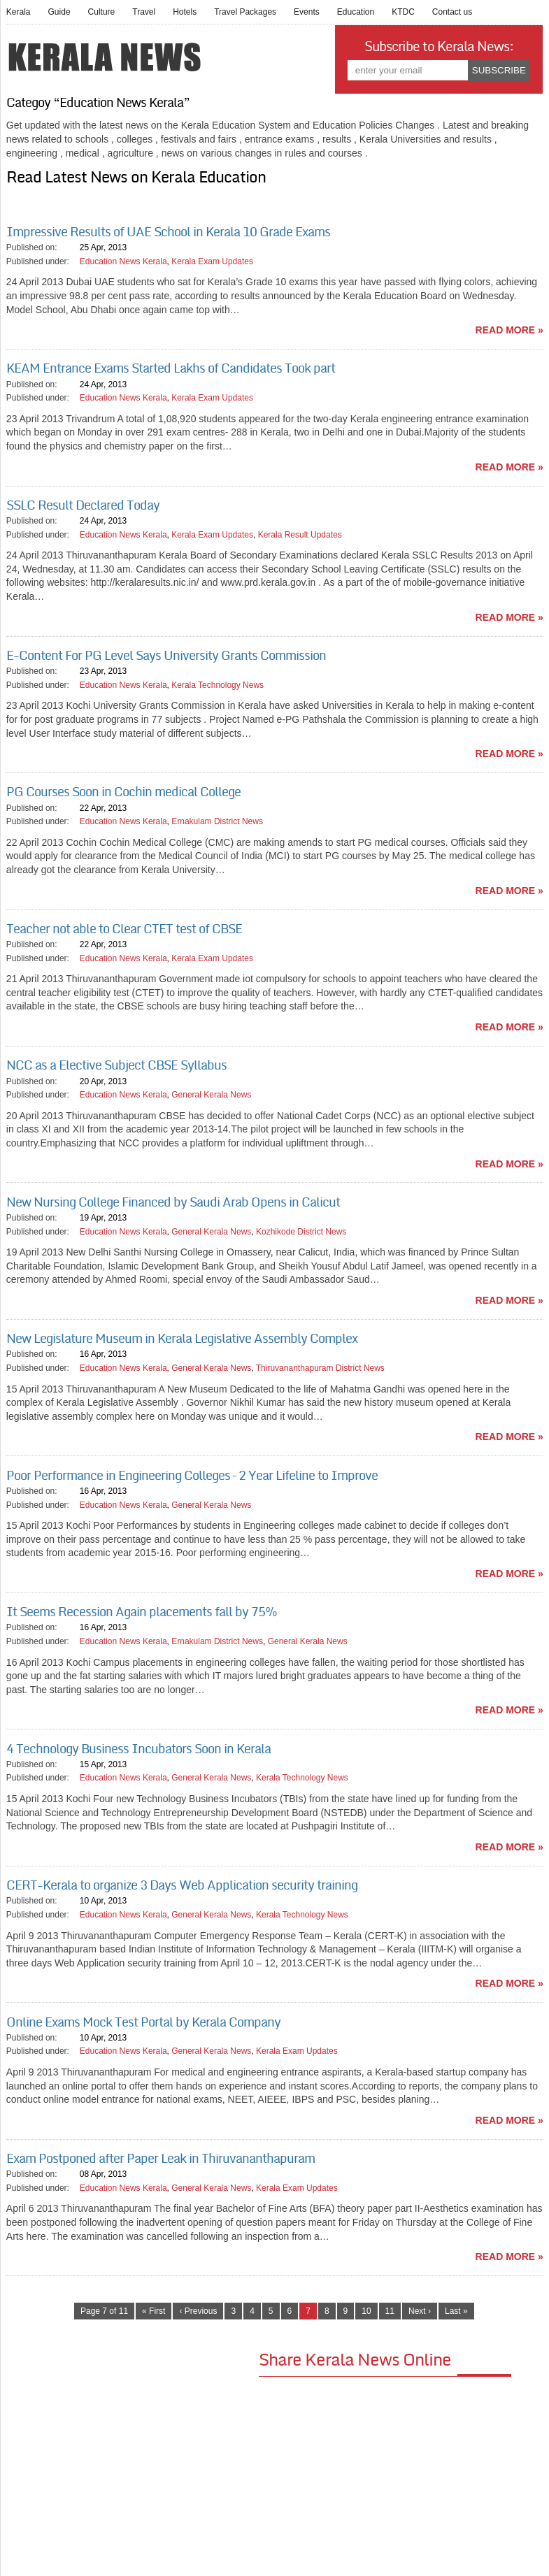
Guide (59, 12)
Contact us (452, 12)
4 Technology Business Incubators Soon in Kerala (138, 1749)
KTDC (403, 12)
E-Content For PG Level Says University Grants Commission (166, 655)
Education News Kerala (123, 261)
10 (366, 2311)
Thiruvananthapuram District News (320, 1368)
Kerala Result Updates (300, 535)
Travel (143, 12)
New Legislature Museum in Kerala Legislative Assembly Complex (181, 1338)
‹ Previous (198, 2311)
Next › (419, 2311)
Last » (456, 2311)
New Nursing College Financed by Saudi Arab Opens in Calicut (173, 1202)
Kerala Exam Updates (212, 261)
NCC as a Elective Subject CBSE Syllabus (116, 1065)
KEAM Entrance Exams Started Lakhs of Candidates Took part (170, 368)
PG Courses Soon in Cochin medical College (123, 792)
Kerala (18, 12)
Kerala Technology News (217, 685)
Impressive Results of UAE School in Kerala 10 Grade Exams (168, 232)
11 (389, 2311)
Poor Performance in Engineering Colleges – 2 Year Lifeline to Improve (192, 1475)
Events (307, 12)
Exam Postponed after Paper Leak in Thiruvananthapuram (160, 2158)
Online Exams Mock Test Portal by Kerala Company (143, 2022)
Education (355, 12)
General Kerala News (211, 1095)
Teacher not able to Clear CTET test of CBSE (124, 929)
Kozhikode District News (301, 1232)
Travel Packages (245, 12)
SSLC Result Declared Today (82, 505)
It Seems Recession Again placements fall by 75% (141, 1612)
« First (153, 2311)
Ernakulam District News (217, 821)
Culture (101, 12)
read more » (509, 330)
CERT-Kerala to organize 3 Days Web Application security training (181, 1885)
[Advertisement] (132, 2446)
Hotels (185, 12)
